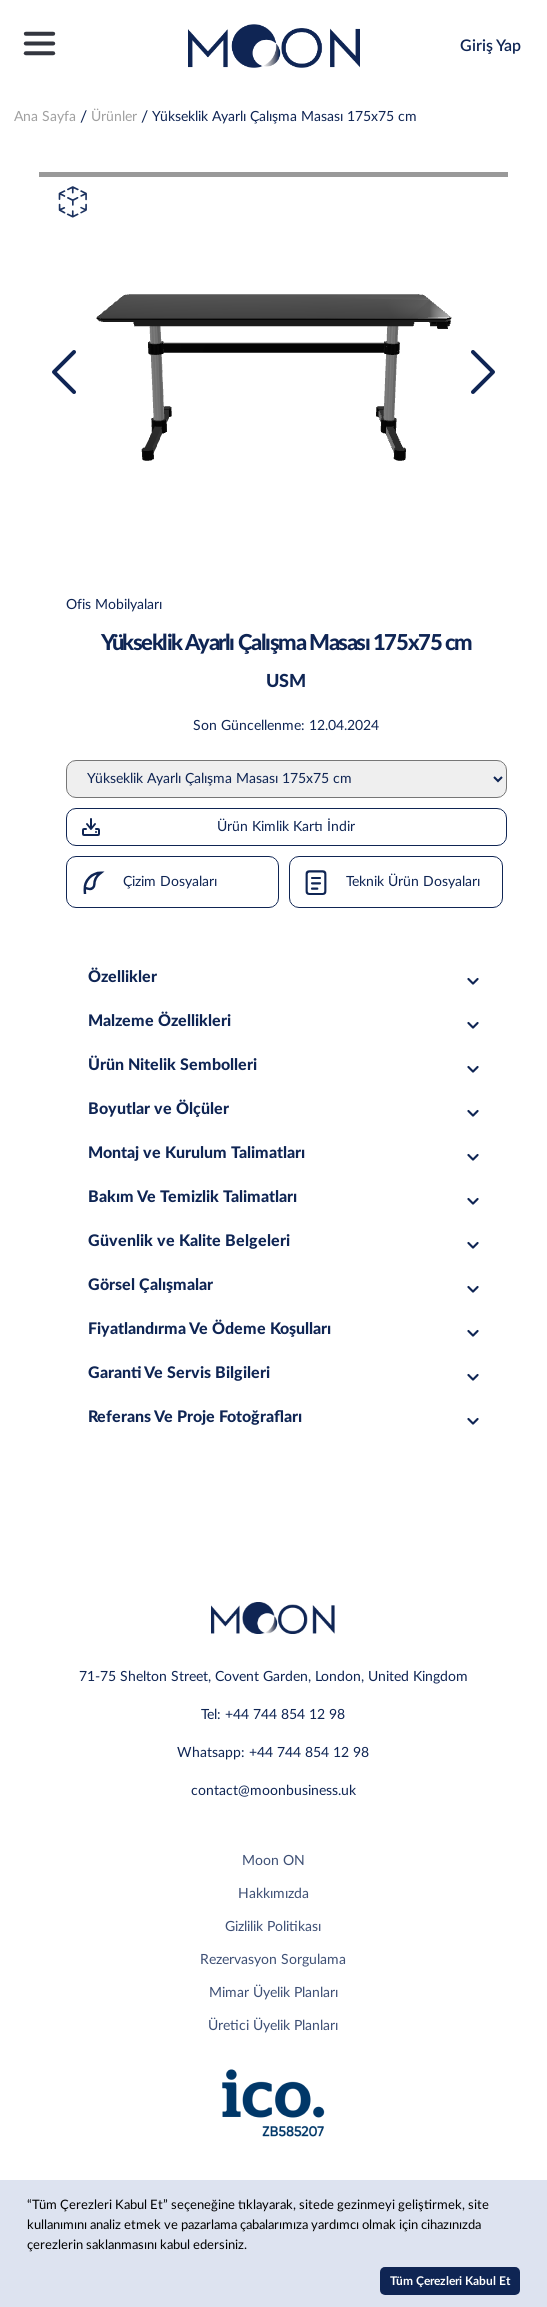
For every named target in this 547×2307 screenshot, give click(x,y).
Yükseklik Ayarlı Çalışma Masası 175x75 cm (284, 117)
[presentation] (64, 372)
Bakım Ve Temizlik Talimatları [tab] (287, 1197)
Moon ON (273, 1861)
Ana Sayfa (45, 117)
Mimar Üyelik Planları (273, 1993)
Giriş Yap (490, 46)
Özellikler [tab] (287, 977)
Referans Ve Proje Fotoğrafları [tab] (287, 1417)
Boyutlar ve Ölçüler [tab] (287, 1109)
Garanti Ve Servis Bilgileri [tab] (287, 1373)
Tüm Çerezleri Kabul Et (450, 2281)
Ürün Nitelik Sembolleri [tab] (287, 1065)
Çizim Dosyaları (142, 882)
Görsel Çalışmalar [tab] (287, 1285)
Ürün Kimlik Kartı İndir (217, 827)
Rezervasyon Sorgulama (273, 1960)
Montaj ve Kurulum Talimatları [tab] (287, 1153)
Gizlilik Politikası (273, 1927)
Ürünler (114, 117)
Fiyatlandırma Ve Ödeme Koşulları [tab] (287, 1329)
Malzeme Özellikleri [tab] (287, 1021)
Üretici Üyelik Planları (273, 2026)
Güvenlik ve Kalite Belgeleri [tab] (287, 1241)
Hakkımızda (273, 1894)
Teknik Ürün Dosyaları (385, 882)
